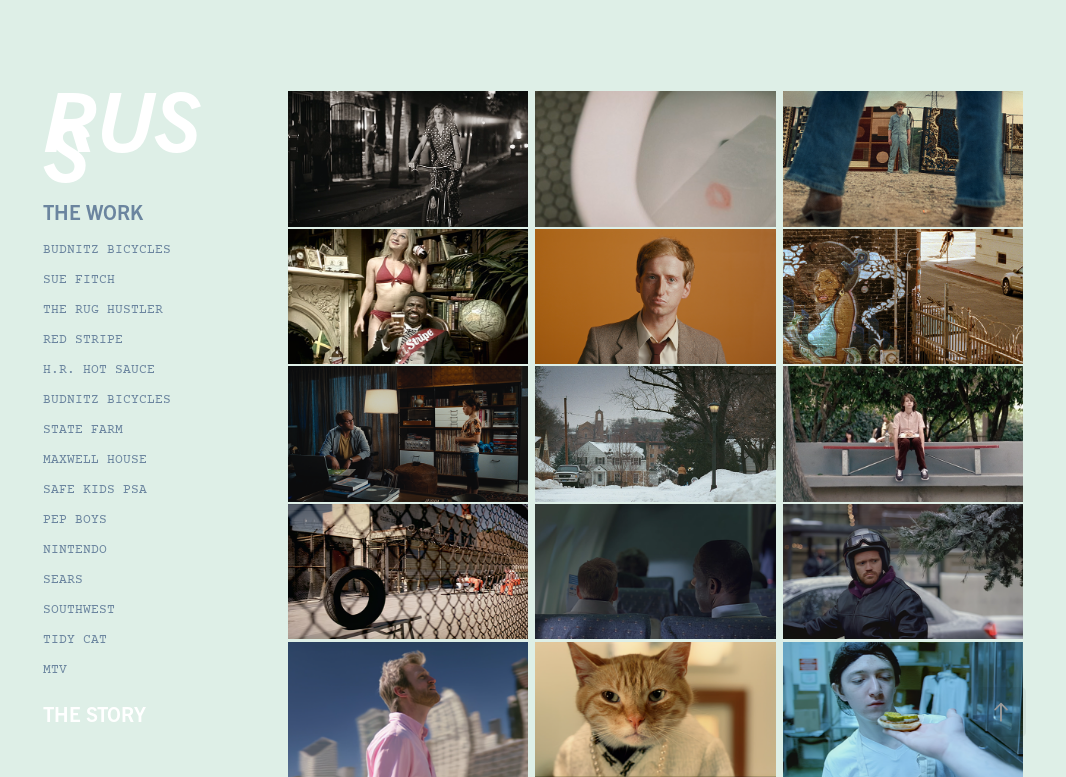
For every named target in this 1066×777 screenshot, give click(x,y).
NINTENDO (75, 550)
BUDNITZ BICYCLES (107, 250)
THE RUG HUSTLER (103, 310)
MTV (55, 670)
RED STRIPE (83, 340)
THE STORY (94, 713)
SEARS (63, 580)
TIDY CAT (75, 640)
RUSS (122, 131)
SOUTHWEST (79, 610)
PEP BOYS (75, 520)
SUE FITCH (79, 280)
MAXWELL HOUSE (95, 460)
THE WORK (93, 211)
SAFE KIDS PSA (95, 490)
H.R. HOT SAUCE (99, 370)
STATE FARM (83, 430)
